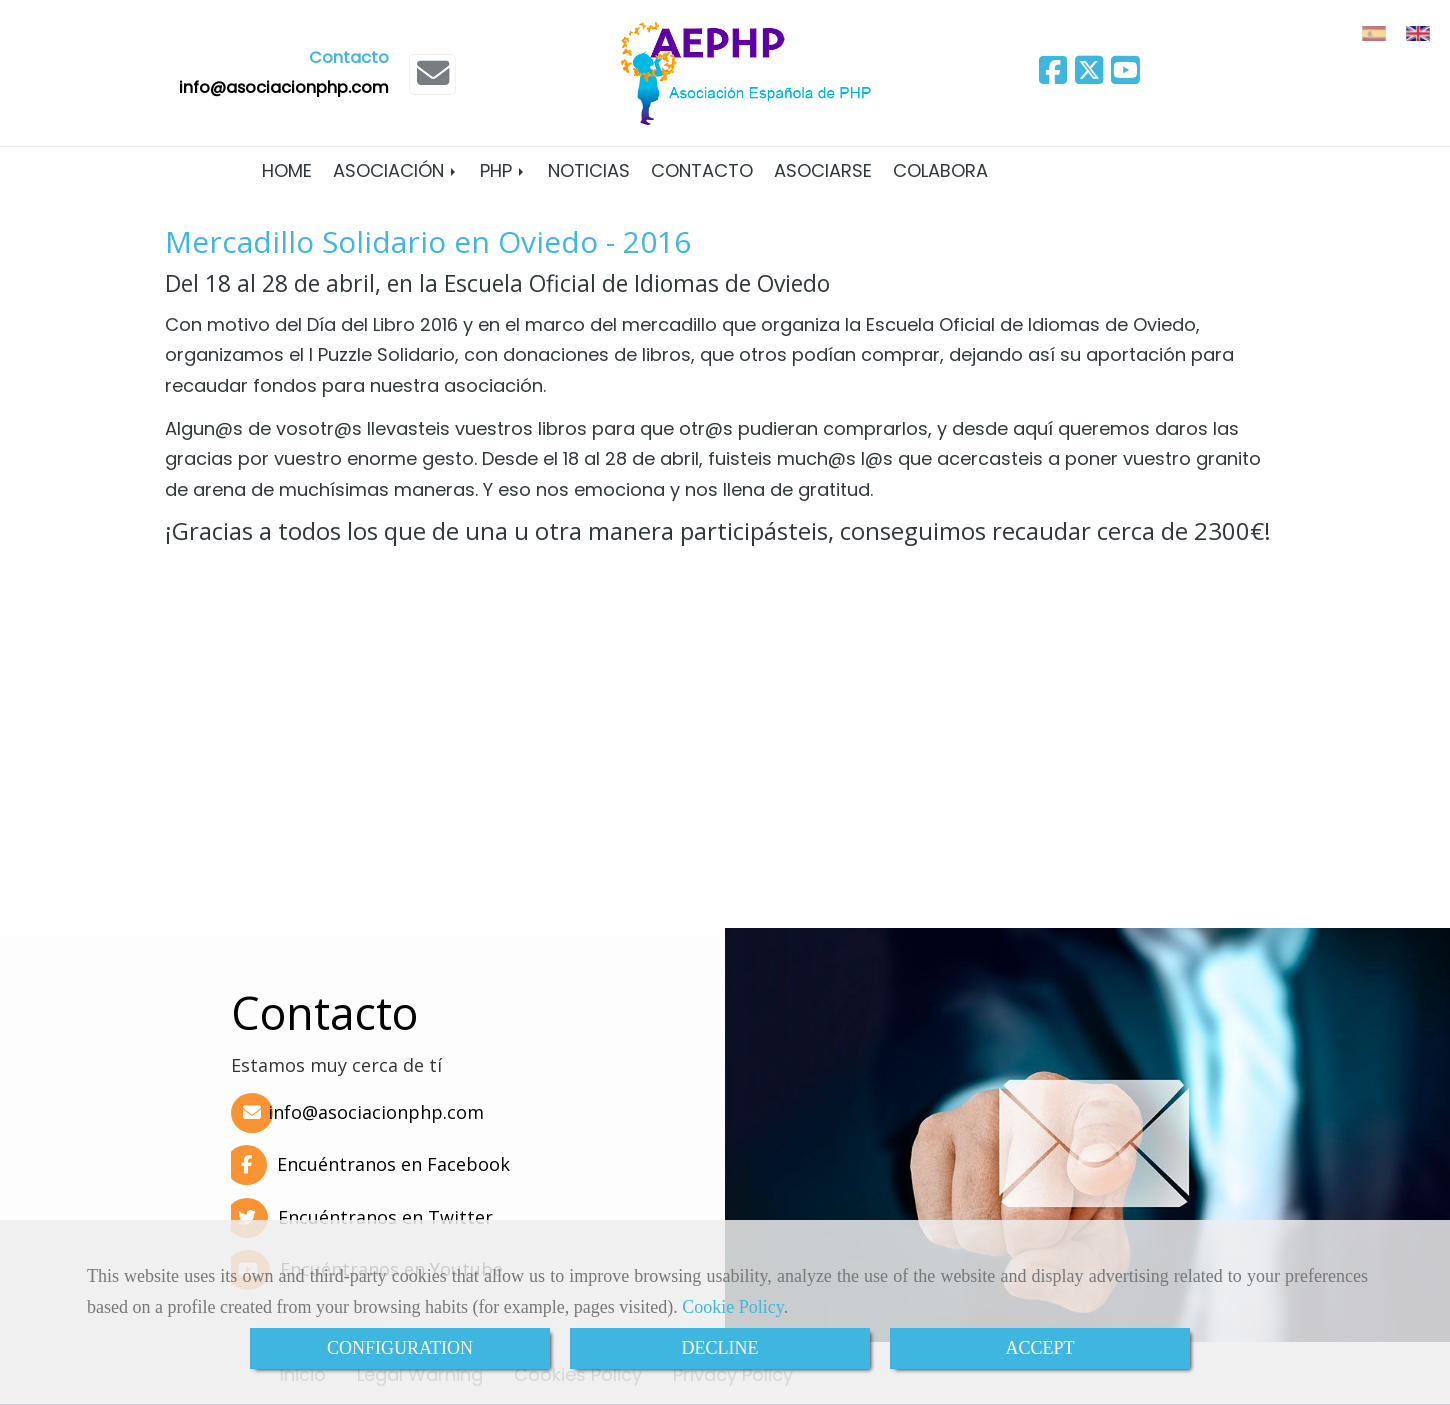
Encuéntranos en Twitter (359, 1217)
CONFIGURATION (400, 1348)
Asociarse (823, 170)
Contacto (702, 170)
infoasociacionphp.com (284, 87)
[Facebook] (1053, 76)
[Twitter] (1089, 76)
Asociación (396, 170)
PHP (503, 170)
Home (287, 170)
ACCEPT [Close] (1039, 1348)
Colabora (940, 170)
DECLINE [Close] (720, 1348)
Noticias (589, 170)
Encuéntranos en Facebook (368, 1164)
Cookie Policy (732, 1307)
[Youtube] (1125, 76)
